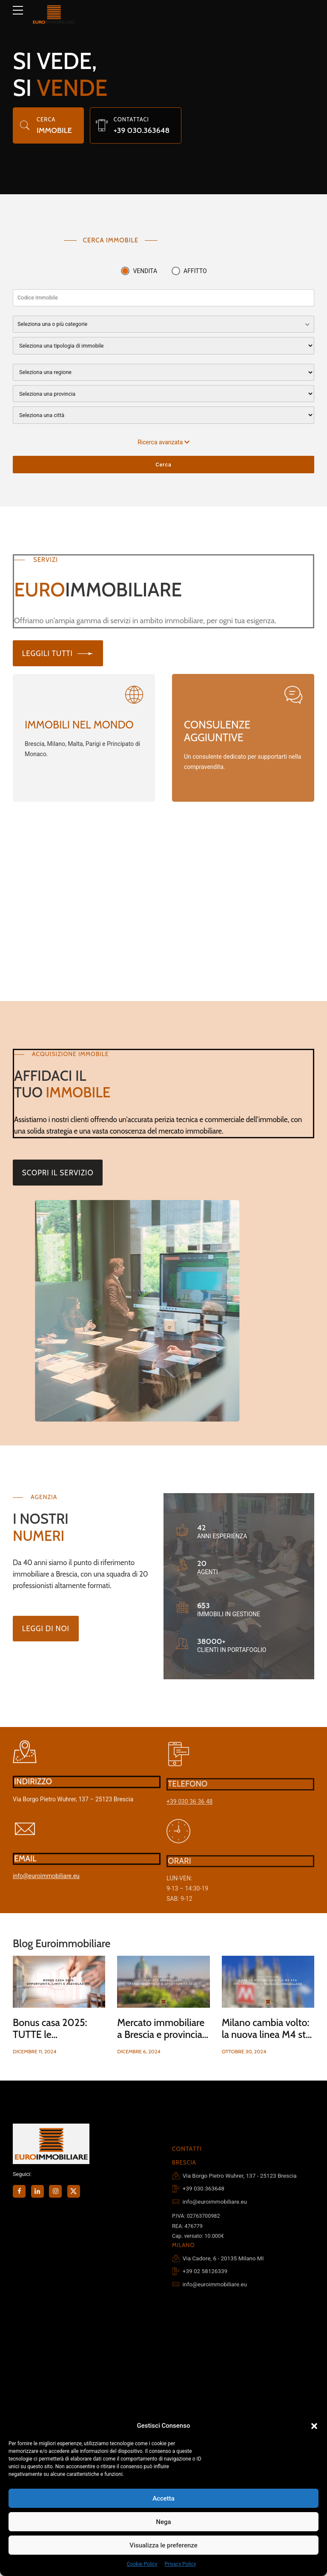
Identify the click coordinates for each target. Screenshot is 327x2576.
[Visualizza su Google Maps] (25, 1762)
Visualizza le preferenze (163, 2545)
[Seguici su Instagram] (55, 2191)
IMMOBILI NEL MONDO (79, 724)
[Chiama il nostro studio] (102, 125)
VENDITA (145, 271)
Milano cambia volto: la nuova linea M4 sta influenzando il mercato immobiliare (266, 2040)
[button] (314, 2426)
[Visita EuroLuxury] (84, 702)
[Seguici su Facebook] (19, 2191)
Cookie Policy (142, 2564)
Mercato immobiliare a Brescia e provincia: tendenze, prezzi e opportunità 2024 (160, 2040)
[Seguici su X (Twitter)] (73, 2191)
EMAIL (25, 1869)
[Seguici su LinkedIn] (37, 2191)
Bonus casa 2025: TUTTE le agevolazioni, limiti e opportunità (55, 2040)
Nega (163, 2522)
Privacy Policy (180, 2564)
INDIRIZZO (33, 1792)
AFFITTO (195, 271)
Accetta (163, 2498)
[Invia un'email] (25, 1840)
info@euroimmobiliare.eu (46, 1887)
